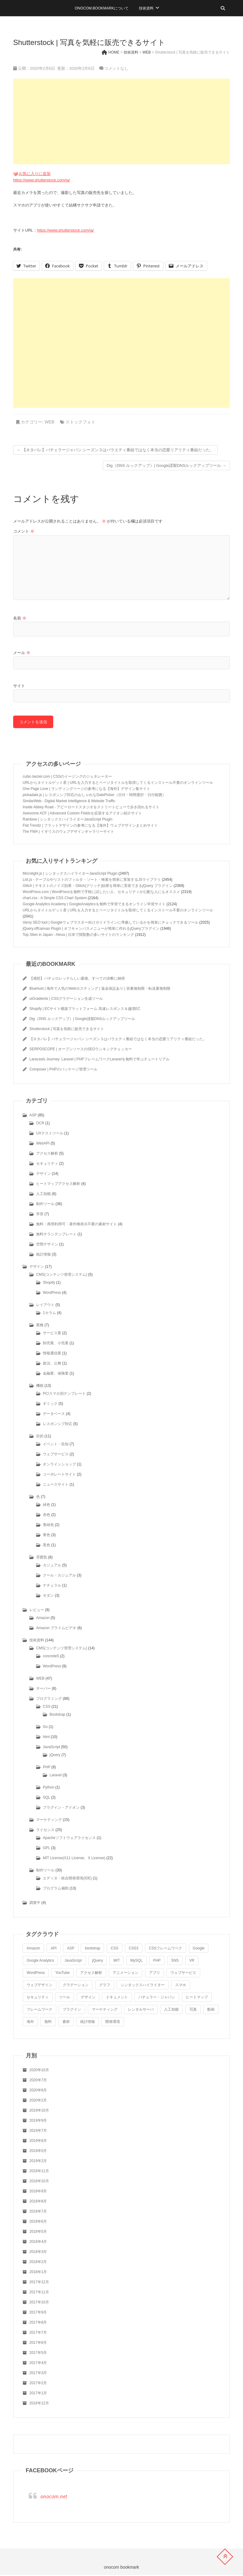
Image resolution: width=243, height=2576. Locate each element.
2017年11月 (39, 2293)
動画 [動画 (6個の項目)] (211, 2010)
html (46, 1738)
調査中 (34, 1903)
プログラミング (49, 1699)
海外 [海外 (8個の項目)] (30, 2022)
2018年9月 (38, 2192)
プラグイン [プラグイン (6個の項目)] (72, 2010)
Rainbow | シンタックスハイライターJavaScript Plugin (67, 820)
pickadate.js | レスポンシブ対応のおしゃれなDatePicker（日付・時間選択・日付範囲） (94, 796)
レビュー (36, 1611)
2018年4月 (38, 2242)
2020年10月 (39, 2071)
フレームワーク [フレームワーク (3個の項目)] (39, 2010)
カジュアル (52, 1566)
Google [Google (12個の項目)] (199, 1949)
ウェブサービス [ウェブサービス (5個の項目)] (183, 1973)
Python (48, 1788)
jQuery (55, 1756)
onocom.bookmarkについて (102, 8)
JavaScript (51, 1748)
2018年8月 (38, 2202)
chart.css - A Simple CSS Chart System (55, 899)
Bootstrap (57, 1715)
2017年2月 (38, 2384)
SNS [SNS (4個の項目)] (175, 1961)
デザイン (43, 1174)
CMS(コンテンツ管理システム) (61, 1275)
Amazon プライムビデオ (56, 1629)
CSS (46, 1707)
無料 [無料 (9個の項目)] (48, 2022)
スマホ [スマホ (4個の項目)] (180, 1986)
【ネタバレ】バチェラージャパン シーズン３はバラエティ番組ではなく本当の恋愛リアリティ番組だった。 (115, 450)
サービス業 (52, 1334)
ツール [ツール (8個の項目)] (64, 1998)
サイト (19, 685)
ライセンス (45, 1831)
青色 (46, 1536)
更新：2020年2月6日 (75, 68)
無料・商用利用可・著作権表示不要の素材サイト (76, 1225)
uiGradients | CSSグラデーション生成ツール (66, 999)
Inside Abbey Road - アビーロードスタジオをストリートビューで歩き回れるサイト (91, 808)
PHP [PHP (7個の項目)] (157, 1961)
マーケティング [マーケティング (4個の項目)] (105, 2010)
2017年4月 (38, 2364)
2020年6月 (38, 2091)
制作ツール (45, 1205)
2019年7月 (38, 2131)
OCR (40, 1124)
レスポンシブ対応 (57, 1425)
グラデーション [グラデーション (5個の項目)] (75, 1986)
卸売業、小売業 (56, 1344)
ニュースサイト (56, 1485)
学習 (39, 1215)
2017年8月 (38, 2323)
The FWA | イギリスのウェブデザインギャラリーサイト (68, 832)
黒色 (46, 1546)
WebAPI (43, 1144)
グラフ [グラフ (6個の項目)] (104, 1986)
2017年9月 (38, 2313)
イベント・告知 (56, 1445)
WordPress (52, 1293)
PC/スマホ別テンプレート (64, 1394)
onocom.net (53, 2497)
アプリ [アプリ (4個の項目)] (154, 1973)
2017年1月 (38, 2394)
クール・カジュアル (59, 1576)
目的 (39, 1437)
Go (45, 1727)
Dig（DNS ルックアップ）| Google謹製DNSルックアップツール (166, 465)
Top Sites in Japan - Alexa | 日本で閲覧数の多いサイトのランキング (78, 935)
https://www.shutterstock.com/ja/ (41, 180)
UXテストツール (49, 1134)
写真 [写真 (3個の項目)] (193, 2010)
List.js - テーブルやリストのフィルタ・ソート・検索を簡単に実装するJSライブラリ (92, 880)
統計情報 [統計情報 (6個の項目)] (87, 2022)
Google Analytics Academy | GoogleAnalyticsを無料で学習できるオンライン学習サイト (94, 905)
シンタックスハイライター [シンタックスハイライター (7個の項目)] (143, 1986)
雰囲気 (41, 1558)
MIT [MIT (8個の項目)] (117, 1961)
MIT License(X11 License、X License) (74, 1859)
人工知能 (43, 1195)
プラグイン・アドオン (61, 1808)
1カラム (49, 1314)
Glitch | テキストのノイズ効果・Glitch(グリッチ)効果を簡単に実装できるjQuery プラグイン (98, 886)
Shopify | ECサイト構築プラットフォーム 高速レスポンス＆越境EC (84, 1009)
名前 (19, 618)
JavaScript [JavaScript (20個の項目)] (73, 1961)
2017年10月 (39, 2303)
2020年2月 (38, 2101)
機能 (39, 1386)
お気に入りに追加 (34, 173)
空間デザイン (47, 1245)
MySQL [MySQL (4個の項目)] (136, 1961)
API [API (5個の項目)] (53, 1949)
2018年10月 (39, 2182)
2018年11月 (39, 2172)
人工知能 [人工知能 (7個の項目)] (171, 2010)
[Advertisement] (121, 121)
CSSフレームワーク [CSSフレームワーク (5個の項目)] (165, 1949)
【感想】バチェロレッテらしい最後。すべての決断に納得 (77, 979)
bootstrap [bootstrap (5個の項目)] (92, 1949)
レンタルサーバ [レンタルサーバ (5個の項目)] (141, 2010)
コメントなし (116, 68)
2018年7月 (38, 2212)
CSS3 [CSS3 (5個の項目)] (133, 1949)
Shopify (49, 1283)
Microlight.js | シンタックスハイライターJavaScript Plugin (70, 874)
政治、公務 (52, 1364)
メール (21, 652)
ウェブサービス (56, 1455)
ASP (33, 1116)
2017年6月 (38, 2343)
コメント (23, 531)
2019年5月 (38, 2152)
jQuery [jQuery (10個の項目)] (97, 1961)
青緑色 (48, 1526)
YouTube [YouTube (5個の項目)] (62, 1973)
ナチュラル (52, 1586)
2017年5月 (38, 2353)
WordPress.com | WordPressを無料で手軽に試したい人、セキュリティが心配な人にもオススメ (101, 893)
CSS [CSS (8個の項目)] (114, 1949)
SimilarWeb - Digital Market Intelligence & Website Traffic (69, 802)
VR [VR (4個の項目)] (191, 1961)
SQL (46, 1798)
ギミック (50, 1404)
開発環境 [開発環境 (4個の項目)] (112, 2022)
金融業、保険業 (56, 1374)
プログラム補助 (56, 1889)
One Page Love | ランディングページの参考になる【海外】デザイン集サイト (86, 789)
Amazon (43, 1619)
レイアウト (45, 1306)
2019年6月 (38, 2141)
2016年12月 (39, 2404)
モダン (48, 1596)
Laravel (56, 1776)
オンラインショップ (59, 1465)
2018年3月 (38, 2252)
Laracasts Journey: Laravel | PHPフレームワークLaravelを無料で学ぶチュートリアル (99, 1060)
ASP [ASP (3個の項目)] (70, 1949)
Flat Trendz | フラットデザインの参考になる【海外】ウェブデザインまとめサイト (90, 826)
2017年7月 (38, 2333)
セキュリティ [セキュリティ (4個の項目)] (38, 1998)
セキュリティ (47, 1164)
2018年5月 (38, 2232)
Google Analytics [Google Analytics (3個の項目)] (40, 1961)
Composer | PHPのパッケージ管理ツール (63, 1070)
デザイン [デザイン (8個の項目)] (88, 1998)
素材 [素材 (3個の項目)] (66, 2022)
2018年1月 (38, 2273)
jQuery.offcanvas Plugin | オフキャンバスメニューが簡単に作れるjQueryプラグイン (91, 929)
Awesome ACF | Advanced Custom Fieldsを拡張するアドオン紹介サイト (82, 814)
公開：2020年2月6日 (34, 68)
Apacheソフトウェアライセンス (69, 1839)
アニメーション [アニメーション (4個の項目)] (125, 1973)
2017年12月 (39, 2283)
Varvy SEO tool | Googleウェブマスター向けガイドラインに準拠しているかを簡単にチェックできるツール (110, 923)
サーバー (43, 1689)
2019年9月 (38, 2121)
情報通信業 (52, 1354)
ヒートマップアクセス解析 (58, 1184)
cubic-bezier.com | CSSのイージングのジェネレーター (67, 777)
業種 (39, 1326)
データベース (54, 1415)
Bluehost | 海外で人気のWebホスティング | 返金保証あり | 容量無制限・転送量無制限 (99, 989)
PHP (46, 1768)
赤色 (46, 1515)
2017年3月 (38, 2374)
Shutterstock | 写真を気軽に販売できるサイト (66, 1030)
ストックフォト (80, 421)
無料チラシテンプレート (56, 1235)
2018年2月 (38, 2263)
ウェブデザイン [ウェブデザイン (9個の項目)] (39, 1986)
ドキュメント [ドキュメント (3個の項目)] (117, 1998)
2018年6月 (38, 2222)
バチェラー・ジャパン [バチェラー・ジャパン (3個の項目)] (156, 1998)
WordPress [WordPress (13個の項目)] (36, 1973)
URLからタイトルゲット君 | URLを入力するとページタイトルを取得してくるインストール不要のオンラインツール (118, 783)
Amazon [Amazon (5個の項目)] (33, 1949)
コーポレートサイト (59, 1475)
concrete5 (51, 1657)
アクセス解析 (47, 1154)
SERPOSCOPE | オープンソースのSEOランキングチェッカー (80, 1050)
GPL (46, 1849)
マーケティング (49, 1820)
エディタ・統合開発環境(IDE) (67, 1879)
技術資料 (146, 8)
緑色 (46, 1505)
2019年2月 (38, 2162)
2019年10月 (39, 2111)
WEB (49, 421)
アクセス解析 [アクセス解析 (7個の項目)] (91, 1973)
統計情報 (43, 1255)
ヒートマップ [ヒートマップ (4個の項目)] (197, 1998)
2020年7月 (38, 2081)
